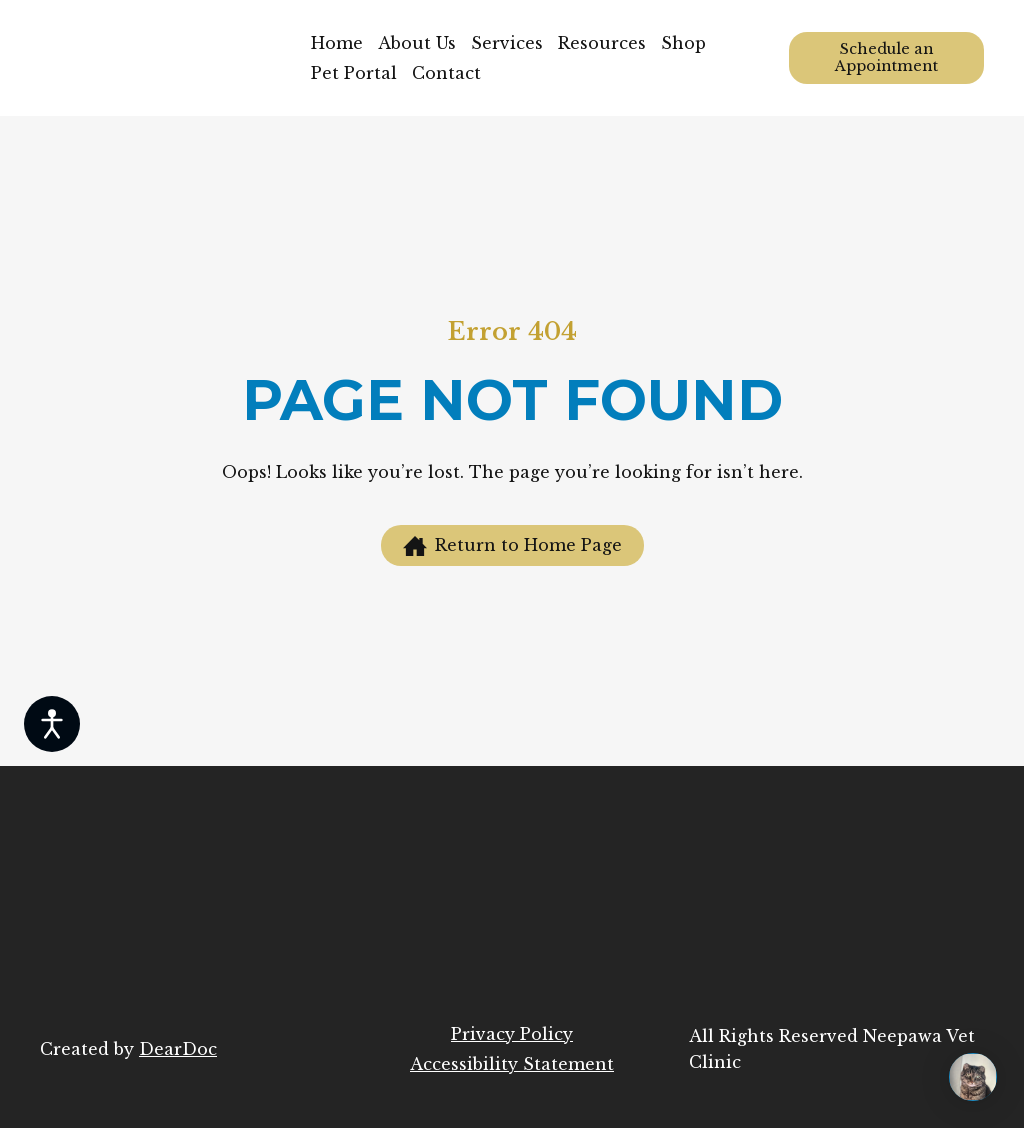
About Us (417, 43)
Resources (602, 43)
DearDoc (178, 1049)
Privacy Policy (512, 1034)
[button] (886, 58)
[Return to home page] (160, 58)
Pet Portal (354, 73)
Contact (446, 73)
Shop (683, 43)
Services (507, 43)
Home (337, 43)
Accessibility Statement (512, 1064)
